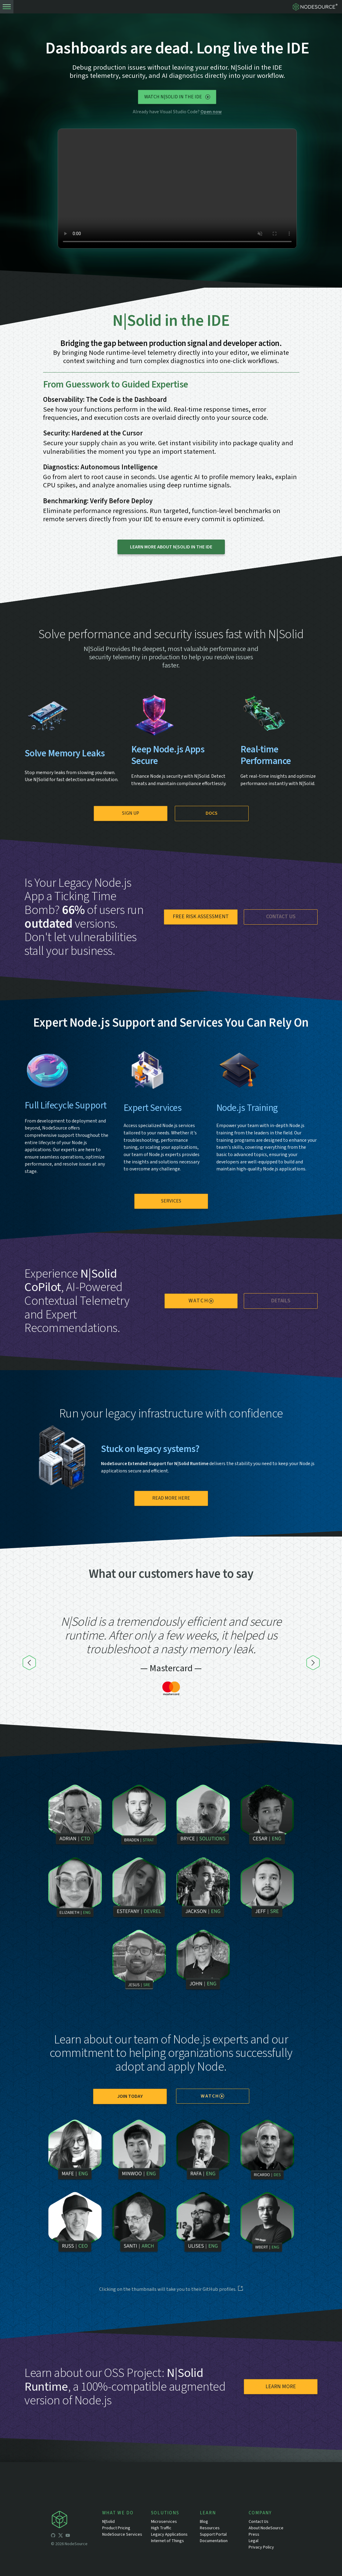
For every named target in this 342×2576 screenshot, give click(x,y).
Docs (212, 813)
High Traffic (161, 2528)
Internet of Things (167, 2541)
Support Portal (213, 2534)
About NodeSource (266, 2528)
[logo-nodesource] (316, 7)
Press (254, 2534)
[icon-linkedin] (75, 2536)
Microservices (164, 2522)
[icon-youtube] (68, 2536)
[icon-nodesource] (76, 2520)
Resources (210, 2528)
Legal (253, 2541)
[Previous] (29, 1662)
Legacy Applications (169, 2534)
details (280, 1300)
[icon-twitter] (60, 2536)
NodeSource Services (122, 2534)
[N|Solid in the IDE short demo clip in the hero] (177, 188)
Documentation (214, 2541)
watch (201, 1300)
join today (130, 2096)
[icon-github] (53, 2536)
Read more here (171, 1498)
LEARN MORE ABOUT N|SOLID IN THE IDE (171, 547)
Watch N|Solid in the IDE (177, 96)
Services (171, 1201)
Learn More (280, 2386)
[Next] (313, 1662)
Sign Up (130, 813)
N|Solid (108, 2522)
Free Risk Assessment (201, 916)
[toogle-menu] (6, 6)
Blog (204, 2522)
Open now (211, 111)
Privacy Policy (261, 2547)
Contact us (281, 916)
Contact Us (258, 2522)
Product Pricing (116, 2528)
